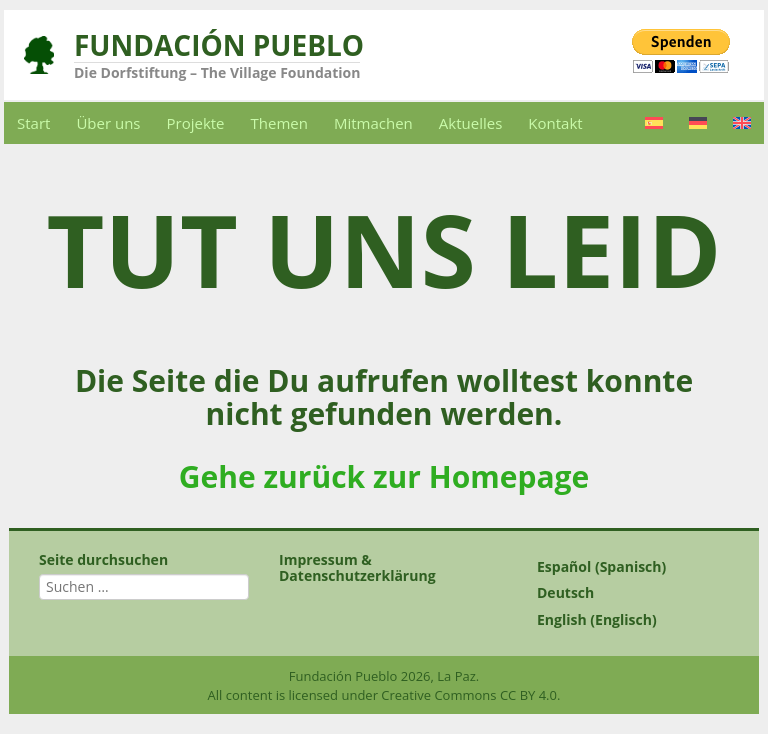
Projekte (196, 123)
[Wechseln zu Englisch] (742, 123)
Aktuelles (470, 123)
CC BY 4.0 (528, 695)
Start (33, 123)
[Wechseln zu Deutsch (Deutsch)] (624, 593)
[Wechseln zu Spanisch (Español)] (624, 567)
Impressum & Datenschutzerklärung (357, 567)
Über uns (108, 123)
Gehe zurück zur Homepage (384, 476)
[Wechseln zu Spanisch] (654, 123)
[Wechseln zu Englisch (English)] (624, 620)
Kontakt (555, 123)
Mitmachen (373, 123)
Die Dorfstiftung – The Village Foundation (217, 72)
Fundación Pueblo (219, 45)
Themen (279, 123)
